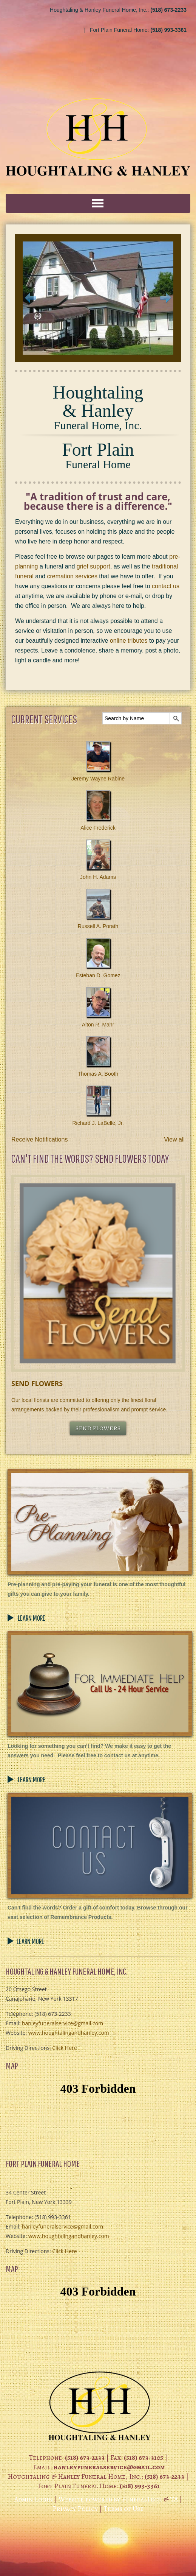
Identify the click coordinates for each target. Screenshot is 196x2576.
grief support (93, 566)
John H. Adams (98, 877)
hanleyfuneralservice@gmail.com (62, 2023)
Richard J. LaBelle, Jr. (97, 1123)
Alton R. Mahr (98, 1025)
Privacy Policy (75, 2508)
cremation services (72, 576)
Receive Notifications (39, 1139)
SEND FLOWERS (98, 1428)
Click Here (64, 2047)
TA (174, 2499)
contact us (165, 586)
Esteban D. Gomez (98, 975)
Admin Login (33, 2499)
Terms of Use (123, 2508)
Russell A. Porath (98, 926)
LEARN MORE (31, 1618)
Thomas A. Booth (98, 1074)
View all (174, 1139)
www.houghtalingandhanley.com (68, 2032)
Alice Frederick (98, 828)
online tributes (129, 640)
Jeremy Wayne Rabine (98, 779)
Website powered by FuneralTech (110, 2499)
